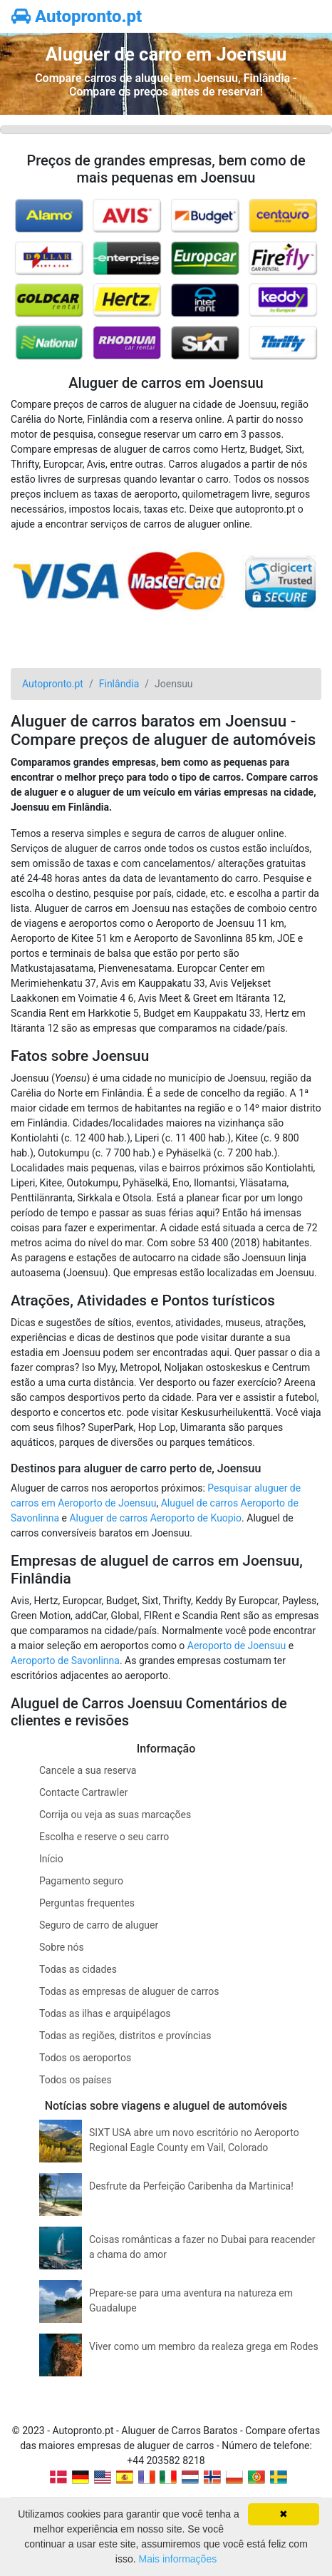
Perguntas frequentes (87, 1903)
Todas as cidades (78, 1969)
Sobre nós (61, 1947)
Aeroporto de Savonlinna (65, 1660)
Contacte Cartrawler (83, 1792)
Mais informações (177, 2559)
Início (51, 1858)
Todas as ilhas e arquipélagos (105, 2013)
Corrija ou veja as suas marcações (115, 1814)
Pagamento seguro (81, 1881)
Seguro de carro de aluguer (98, 1925)
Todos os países (75, 2079)
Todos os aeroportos (85, 2057)
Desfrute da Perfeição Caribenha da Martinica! (191, 2186)
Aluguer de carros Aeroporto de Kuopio (155, 1518)
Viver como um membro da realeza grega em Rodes (203, 2346)
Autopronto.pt (76, 16)
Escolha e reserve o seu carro (104, 1836)
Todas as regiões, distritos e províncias (125, 2035)
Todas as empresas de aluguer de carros (129, 1991)
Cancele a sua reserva (87, 1770)
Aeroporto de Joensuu (236, 1645)
